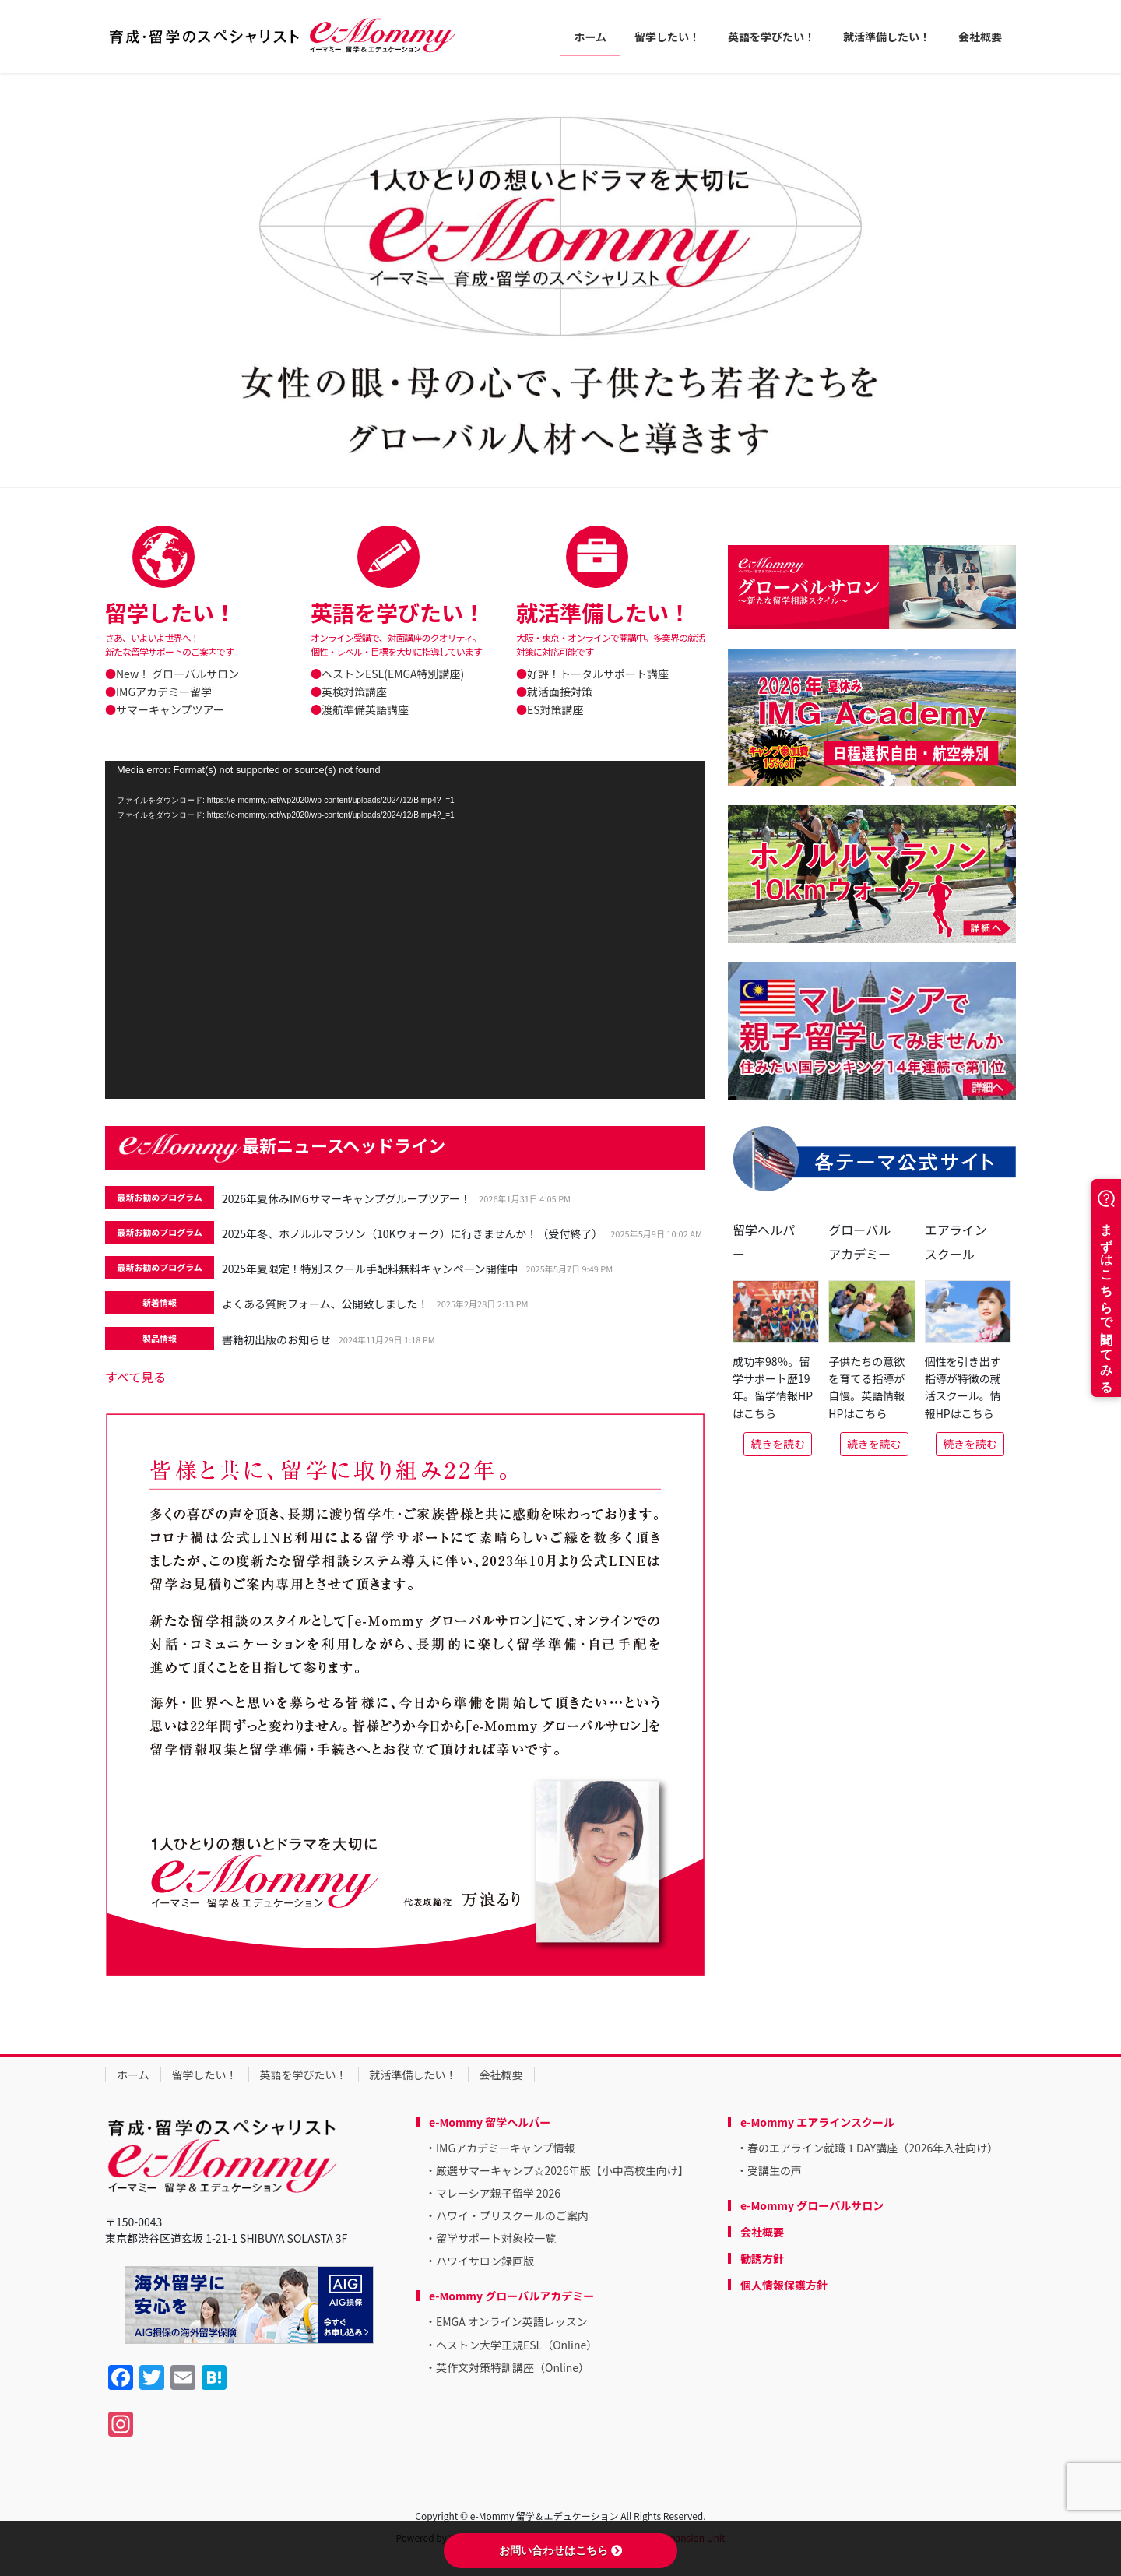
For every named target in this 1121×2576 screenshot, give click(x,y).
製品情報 (159, 1338)
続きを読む (777, 1444)
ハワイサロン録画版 (485, 2260)
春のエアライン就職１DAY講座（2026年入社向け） (872, 2147)
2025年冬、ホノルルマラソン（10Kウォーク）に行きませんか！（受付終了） (412, 1233)
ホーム (133, 2074)
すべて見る (135, 1376)
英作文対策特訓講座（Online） (512, 2367)
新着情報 (159, 1302)
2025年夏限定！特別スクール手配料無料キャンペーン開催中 (370, 1268)
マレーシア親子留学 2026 (498, 2193)
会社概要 (501, 2074)
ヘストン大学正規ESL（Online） (516, 2345)
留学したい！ (204, 2074)
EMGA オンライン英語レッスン (512, 2321)
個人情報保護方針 (784, 2284)
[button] (84, 280)
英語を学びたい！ (303, 2074)
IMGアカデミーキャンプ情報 (505, 2147)
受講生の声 (774, 2170)
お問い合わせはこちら (560, 2550)
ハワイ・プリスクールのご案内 (512, 2215)
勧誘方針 (762, 2258)
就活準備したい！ (413, 2074)
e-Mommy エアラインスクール (817, 2122)
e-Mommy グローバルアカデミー (511, 2295)
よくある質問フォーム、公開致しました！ (325, 1303)
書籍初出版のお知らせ (276, 1339)
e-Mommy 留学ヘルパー (489, 2122)
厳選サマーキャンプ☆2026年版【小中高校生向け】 (562, 2170)
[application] (405, 929)
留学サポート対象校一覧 (496, 2238)
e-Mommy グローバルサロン (812, 2205)
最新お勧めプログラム (159, 1197)
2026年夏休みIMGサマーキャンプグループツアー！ (346, 1198)
